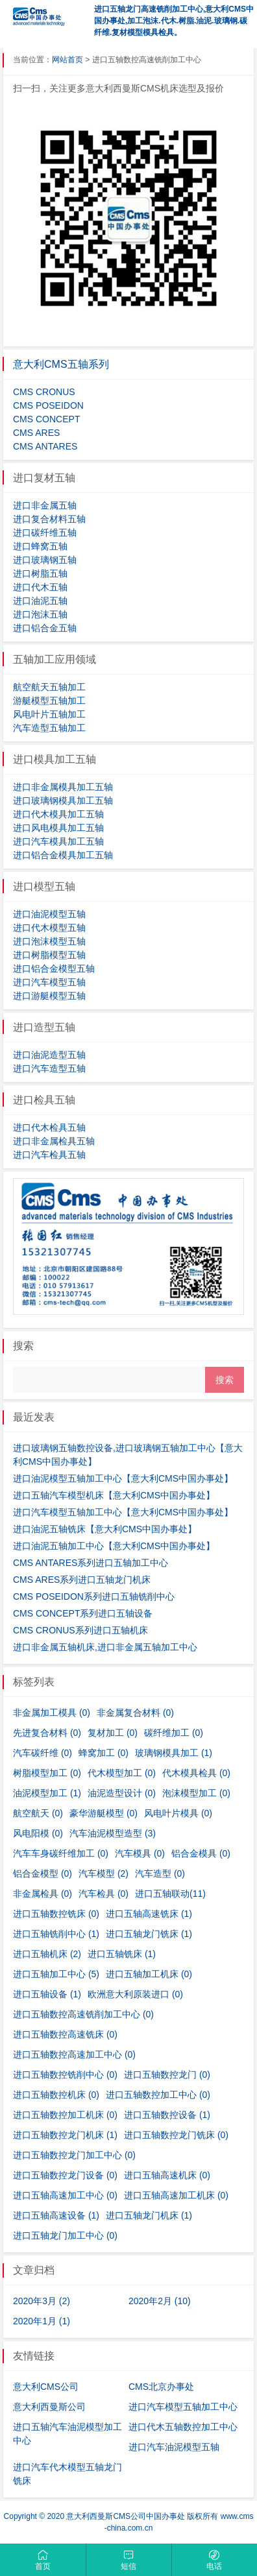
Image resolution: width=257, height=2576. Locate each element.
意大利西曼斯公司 (49, 2406)
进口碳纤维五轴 (45, 532)
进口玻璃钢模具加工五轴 (63, 800)
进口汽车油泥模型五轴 (173, 2447)
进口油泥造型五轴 (49, 1055)
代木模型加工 (122, 1773)
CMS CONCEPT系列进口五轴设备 (83, 1613)
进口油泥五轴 (40, 601)
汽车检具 (103, 1893)
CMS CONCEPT (46, 419)
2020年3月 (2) (41, 2301)
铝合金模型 (42, 1873)
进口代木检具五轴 (49, 1127)
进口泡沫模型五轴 (49, 941)
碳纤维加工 (173, 1732)
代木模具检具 (196, 1773)
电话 (214, 2560)
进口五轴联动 (170, 1893)
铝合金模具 (200, 1853)
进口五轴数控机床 (56, 2094)
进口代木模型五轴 (49, 927)
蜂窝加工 (103, 1753)
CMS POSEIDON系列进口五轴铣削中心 (94, 1596)
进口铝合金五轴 (45, 628)
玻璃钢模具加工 (173, 1753)
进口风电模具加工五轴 (58, 828)
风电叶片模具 (178, 1813)
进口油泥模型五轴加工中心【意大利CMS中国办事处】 (123, 1478)
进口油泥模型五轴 (49, 914)
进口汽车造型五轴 (49, 1068)
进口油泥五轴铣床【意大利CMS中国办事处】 (105, 1529)
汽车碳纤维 (42, 1753)
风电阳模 (38, 1833)
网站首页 (67, 59)
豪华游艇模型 (103, 1813)
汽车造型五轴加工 (49, 728)
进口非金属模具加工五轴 (63, 787)
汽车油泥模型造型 (112, 1833)
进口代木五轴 (40, 587)
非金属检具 (42, 1893)
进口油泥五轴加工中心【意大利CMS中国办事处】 (114, 1546)
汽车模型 (103, 1873)
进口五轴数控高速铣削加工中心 (83, 2014)
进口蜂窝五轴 (40, 546)
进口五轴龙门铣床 (149, 1934)
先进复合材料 (47, 1732)
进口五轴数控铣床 (56, 1913)
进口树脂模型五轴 (49, 955)
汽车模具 (140, 1853)
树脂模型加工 (47, 1773)
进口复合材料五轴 (49, 519)
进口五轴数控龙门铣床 (176, 2135)
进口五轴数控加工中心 (158, 2094)
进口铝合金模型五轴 (54, 968)
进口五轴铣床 (122, 1954)
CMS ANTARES (45, 446)
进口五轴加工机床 (149, 1974)
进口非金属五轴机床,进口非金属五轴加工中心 (105, 1647)
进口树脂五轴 (40, 573)
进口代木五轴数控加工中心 (183, 2427)
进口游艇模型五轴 (49, 996)
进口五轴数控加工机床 (65, 2115)
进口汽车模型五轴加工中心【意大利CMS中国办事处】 (123, 1512)
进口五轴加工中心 (56, 1974)
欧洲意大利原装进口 (135, 1994)
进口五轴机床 (47, 1954)
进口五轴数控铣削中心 (65, 2074)
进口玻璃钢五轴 (45, 560)
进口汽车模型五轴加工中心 (183, 2406)
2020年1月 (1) (41, 2321)
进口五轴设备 (47, 1994)
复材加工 (113, 1732)
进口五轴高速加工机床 (176, 2195)
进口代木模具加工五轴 (58, 814)
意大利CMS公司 (46, 2386)
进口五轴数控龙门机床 (65, 2135)
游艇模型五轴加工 (49, 700)
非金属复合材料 (135, 1712)
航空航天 (38, 1813)
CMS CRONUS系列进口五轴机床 (80, 1630)
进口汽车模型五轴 (49, 982)
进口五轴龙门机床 (149, 2215)
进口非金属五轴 (45, 505)
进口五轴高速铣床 (149, 1913)
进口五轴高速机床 (167, 2175)
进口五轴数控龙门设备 (65, 2175)
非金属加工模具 (51, 1712)
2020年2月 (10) (159, 2301)
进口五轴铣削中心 (56, 1934)
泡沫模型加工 (196, 1793)
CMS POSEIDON (48, 405)
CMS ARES (36, 432)
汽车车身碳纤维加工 (60, 1853)
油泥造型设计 (122, 1793)
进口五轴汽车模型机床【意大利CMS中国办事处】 (114, 1495)
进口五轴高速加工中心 (65, 2195)
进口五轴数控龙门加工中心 (74, 2155)
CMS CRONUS (44, 392)
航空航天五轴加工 (49, 687)
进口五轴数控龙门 (167, 2074)
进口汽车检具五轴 (49, 1155)
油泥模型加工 (47, 1793)
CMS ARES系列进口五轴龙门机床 (82, 1579)
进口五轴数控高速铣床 (65, 2034)
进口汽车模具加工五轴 (58, 841)
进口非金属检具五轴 (54, 1141)
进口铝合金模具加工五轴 (63, 855)
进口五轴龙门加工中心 (65, 2235)
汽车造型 (160, 1873)
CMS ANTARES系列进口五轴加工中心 (90, 1563)
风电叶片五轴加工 (49, 714)
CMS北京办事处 (161, 2386)
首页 (43, 2560)
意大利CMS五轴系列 (61, 364)
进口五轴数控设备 (167, 2115)
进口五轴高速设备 (56, 2215)
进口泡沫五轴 (40, 614)
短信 (128, 2560)
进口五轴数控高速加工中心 (74, 2054)
